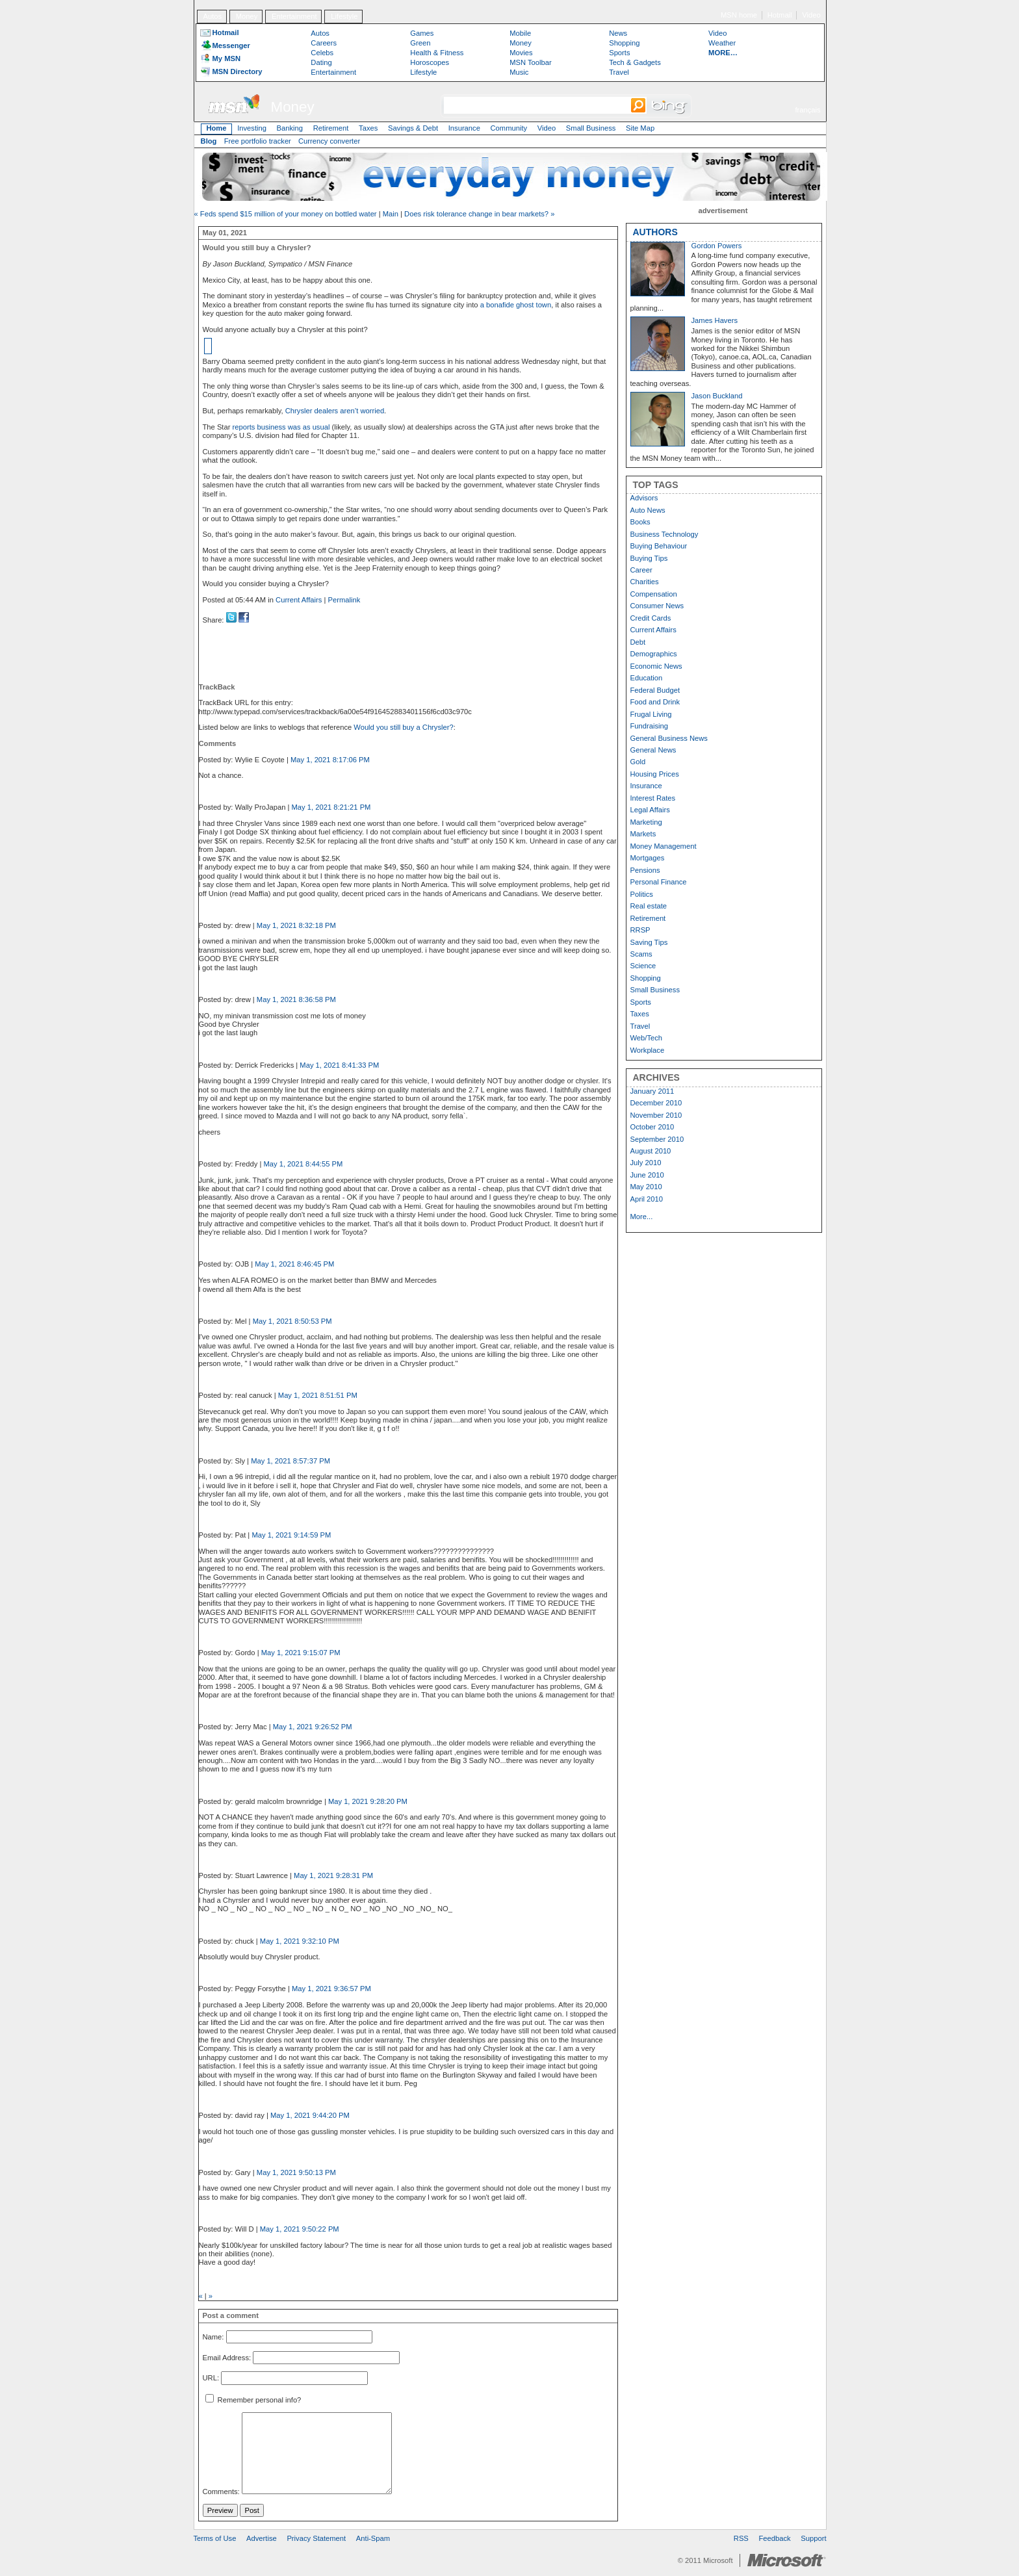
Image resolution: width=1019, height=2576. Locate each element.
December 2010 (656, 1103)
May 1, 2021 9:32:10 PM (299, 1941)
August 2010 (650, 1151)
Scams (641, 954)
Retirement (331, 128)
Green (420, 43)
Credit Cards (650, 618)
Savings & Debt (413, 128)
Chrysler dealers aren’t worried (334, 411)
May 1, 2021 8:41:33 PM (339, 1065)
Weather (722, 43)
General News (653, 750)
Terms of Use (215, 2538)
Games (421, 33)
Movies (521, 53)
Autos (212, 16)
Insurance (464, 128)
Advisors (644, 498)
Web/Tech (646, 1038)
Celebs (322, 53)
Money (247, 16)
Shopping (624, 43)
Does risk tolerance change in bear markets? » (479, 214)
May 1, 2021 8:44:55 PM (302, 1164)
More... (641, 1216)
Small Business (590, 128)
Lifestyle (344, 16)
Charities (644, 582)
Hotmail (779, 15)
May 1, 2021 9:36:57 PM (331, 1988)
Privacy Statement (316, 2538)
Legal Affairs (650, 810)
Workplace (647, 1050)
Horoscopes (429, 62)
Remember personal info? (253, 2400)
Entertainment (294, 16)
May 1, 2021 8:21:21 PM (331, 807)
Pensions (645, 870)
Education (646, 678)
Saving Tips (649, 942)
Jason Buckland (717, 396)
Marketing (646, 822)
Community (509, 128)
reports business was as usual (281, 427)
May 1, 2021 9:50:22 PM (299, 2229)
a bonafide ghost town (515, 305)
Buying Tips (649, 558)
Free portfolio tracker (257, 141)
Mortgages (647, 858)
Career (641, 570)
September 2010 (657, 1139)
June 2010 (647, 1175)
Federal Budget (655, 690)
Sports (619, 53)
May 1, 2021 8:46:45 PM (294, 1264)
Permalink (344, 600)
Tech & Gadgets (635, 62)
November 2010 (656, 1115)
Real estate (648, 906)
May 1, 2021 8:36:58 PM (296, 999)
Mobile (520, 33)
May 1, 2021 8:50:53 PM (292, 1321)
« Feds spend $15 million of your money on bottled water (285, 214)
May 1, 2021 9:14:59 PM (291, 1535)
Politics (641, 894)
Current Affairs (299, 600)
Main (390, 214)
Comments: (221, 2491)
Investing (251, 128)
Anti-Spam (373, 2538)
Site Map (640, 128)
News (618, 33)
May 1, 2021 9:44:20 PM (310, 2115)
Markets (643, 834)
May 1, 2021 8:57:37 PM (290, 1461)
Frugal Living (651, 714)
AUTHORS (655, 232)
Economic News (656, 666)
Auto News (647, 510)
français (807, 110)
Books (640, 522)
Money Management (663, 846)
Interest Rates (653, 798)
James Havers (714, 320)
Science (643, 966)
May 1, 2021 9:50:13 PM (296, 2172)
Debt (638, 642)
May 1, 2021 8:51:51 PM (317, 1395)
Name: (213, 2337)
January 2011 (652, 1091)
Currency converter (329, 141)
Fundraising (649, 726)
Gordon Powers (716, 246)
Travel (619, 72)
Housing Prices (654, 774)
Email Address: (227, 2358)
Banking (290, 128)
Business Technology (664, 534)
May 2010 (646, 1187)
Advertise (261, 2538)
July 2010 (646, 1162)
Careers (324, 43)
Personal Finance (658, 882)
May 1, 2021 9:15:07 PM (301, 1652)
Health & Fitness (436, 53)
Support (813, 2538)
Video (811, 15)
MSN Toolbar (530, 62)
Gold (638, 762)
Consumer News (657, 606)
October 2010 (652, 1127)
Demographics (653, 654)
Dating (321, 62)
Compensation (653, 594)
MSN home (739, 15)
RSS (741, 2538)
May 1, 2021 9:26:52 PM (312, 1727)
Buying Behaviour (659, 546)
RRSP (640, 930)
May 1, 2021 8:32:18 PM (296, 925)
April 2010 (646, 1199)
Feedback (775, 2538)
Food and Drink (655, 702)
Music (519, 72)
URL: (211, 2378)
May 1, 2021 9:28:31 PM (333, 1875)
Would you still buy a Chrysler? (403, 727)
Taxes (368, 128)
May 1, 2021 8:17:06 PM (330, 760)
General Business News (669, 738)
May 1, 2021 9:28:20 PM (367, 1801)
